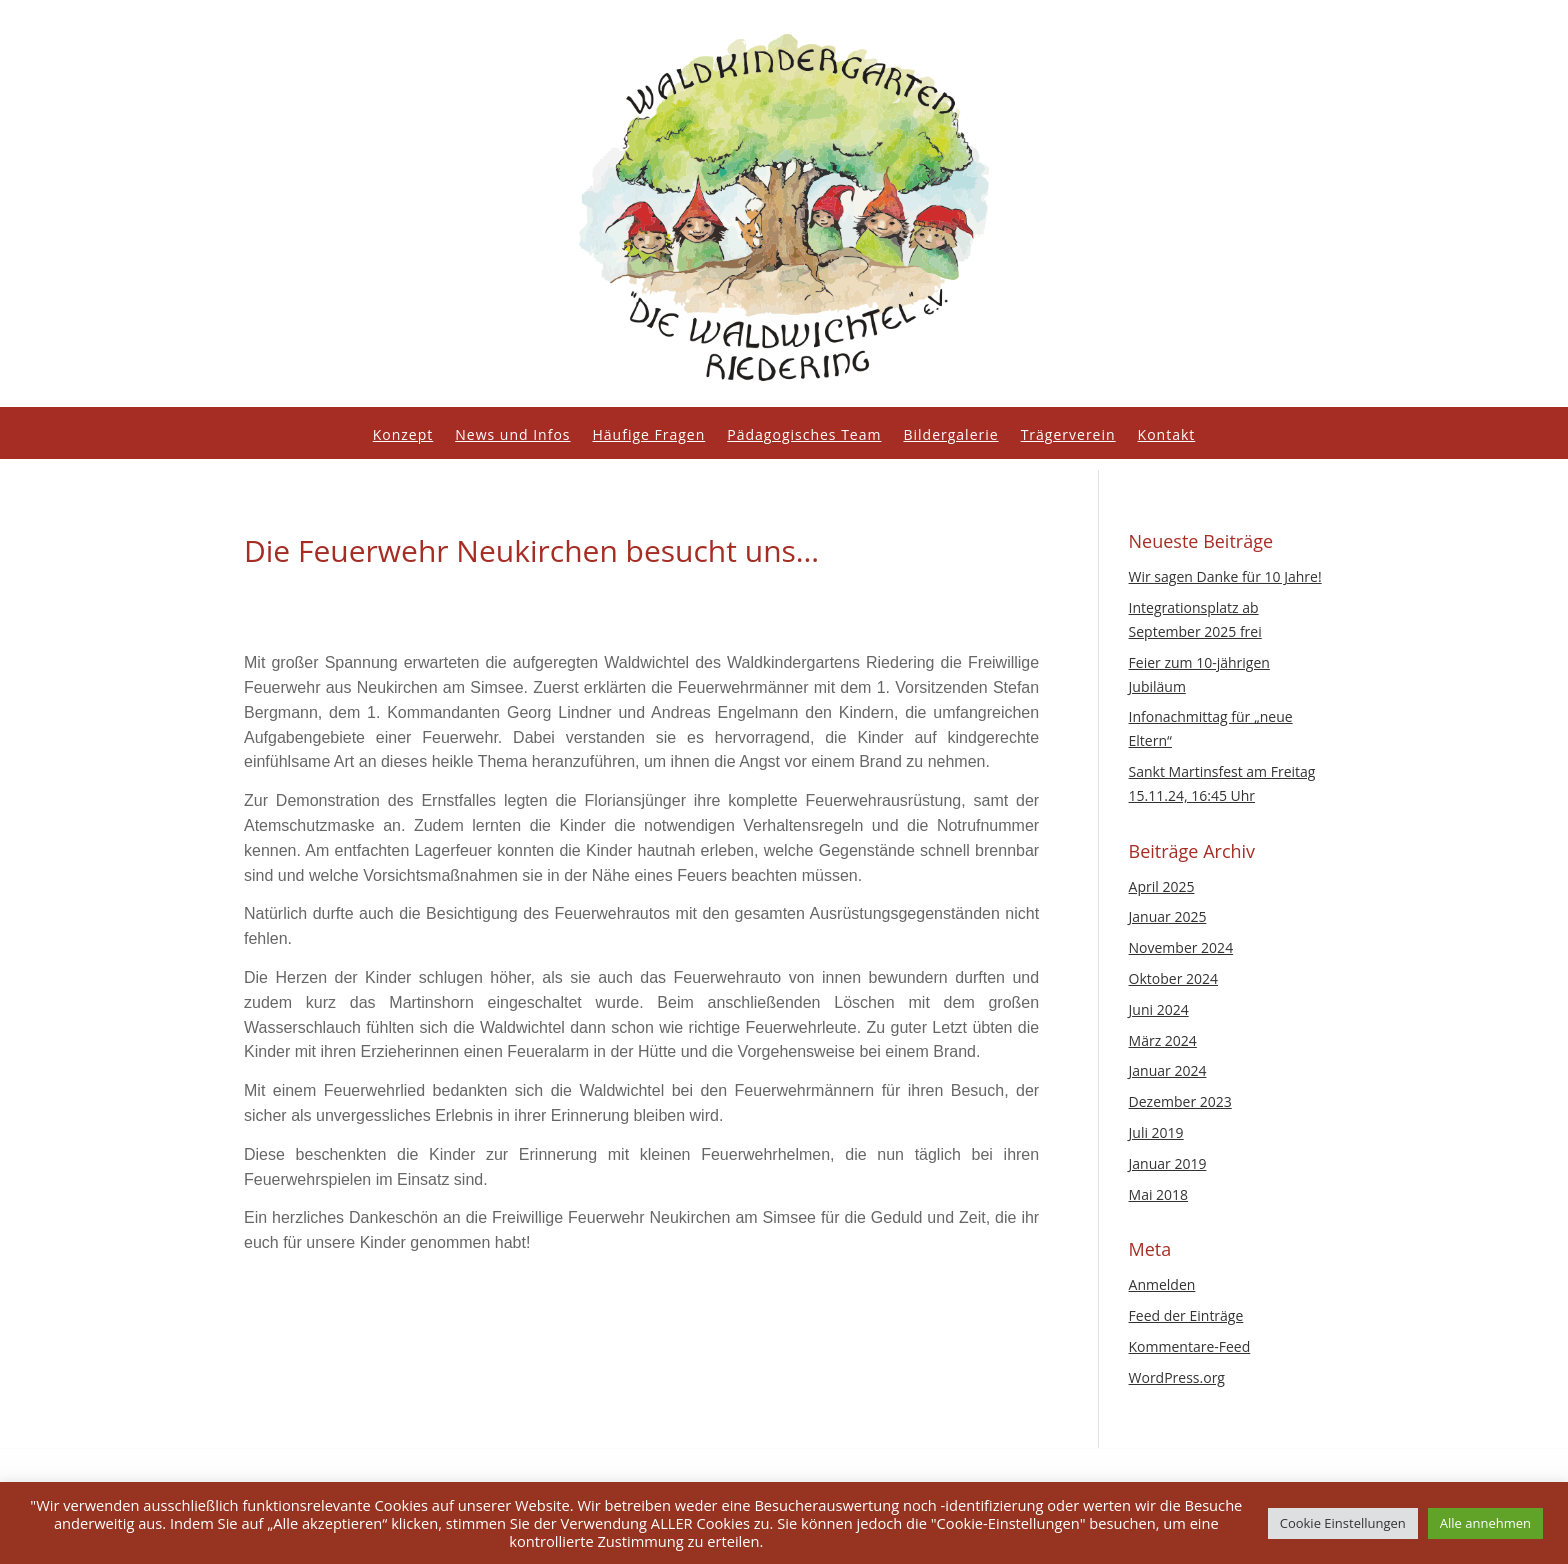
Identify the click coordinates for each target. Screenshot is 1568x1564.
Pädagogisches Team (804, 436)
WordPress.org (1177, 1377)
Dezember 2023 (1180, 1101)
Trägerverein (1068, 436)
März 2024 (1163, 1040)
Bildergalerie (950, 436)
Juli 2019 (1156, 1132)
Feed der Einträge (1186, 1315)
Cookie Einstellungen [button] (1343, 1523)
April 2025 (1162, 886)
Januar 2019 (1168, 1163)
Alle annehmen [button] (1485, 1523)
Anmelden (1162, 1284)
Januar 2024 (1168, 1070)
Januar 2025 (1168, 916)
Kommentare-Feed (1190, 1346)
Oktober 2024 (1173, 978)
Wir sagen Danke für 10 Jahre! (1225, 576)
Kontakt (1167, 436)
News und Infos (512, 436)
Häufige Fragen (649, 436)
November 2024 (1181, 947)
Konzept (403, 436)
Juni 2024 (1159, 1009)
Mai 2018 (1159, 1194)
